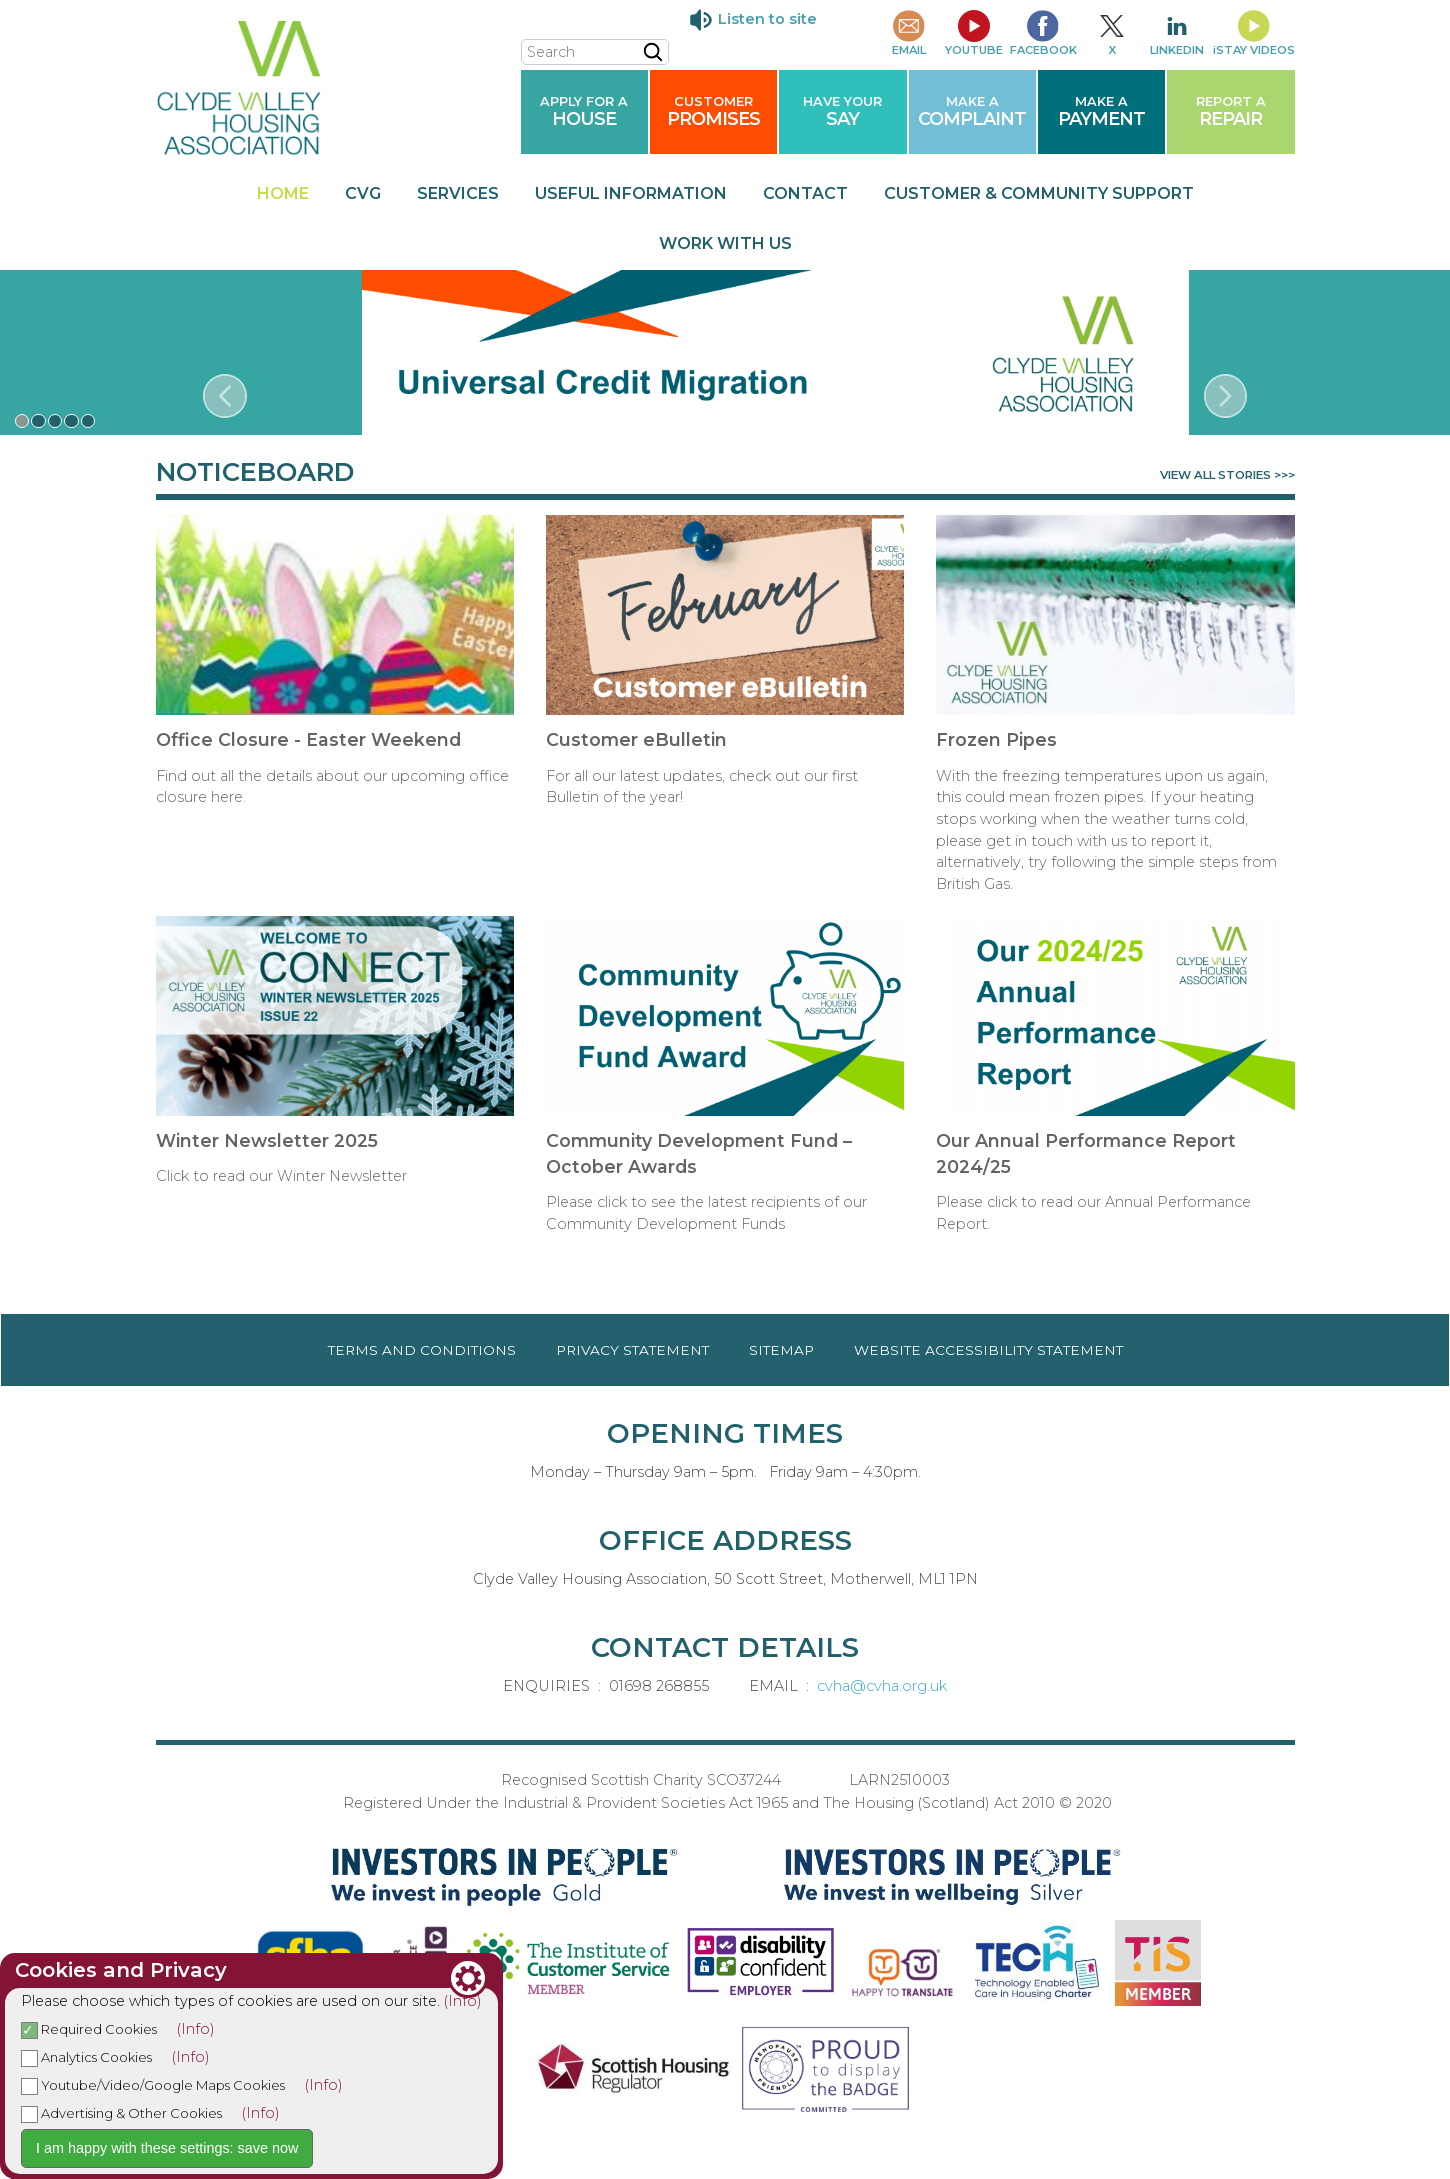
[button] (23, 421)
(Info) (463, 2001)
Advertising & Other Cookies (121, 2113)
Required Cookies (89, 2029)
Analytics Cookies (86, 2057)
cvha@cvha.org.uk (882, 1686)
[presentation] (225, 396)
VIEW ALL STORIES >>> (1227, 475)
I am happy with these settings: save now (167, 2148)
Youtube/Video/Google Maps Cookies (153, 2085)
